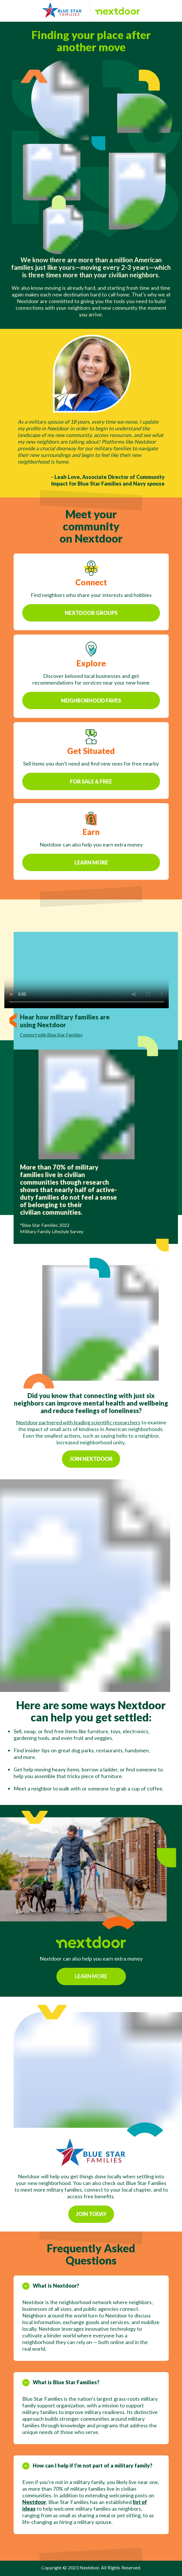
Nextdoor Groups (91, 626)
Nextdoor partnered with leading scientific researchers (78, 1422)
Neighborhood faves (91, 715)
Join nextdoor (91, 1459)
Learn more (91, 1990)
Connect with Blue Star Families (51, 1034)
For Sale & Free (91, 796)
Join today (91, 2228)
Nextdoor (34, 2516)
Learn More (91, 877)
